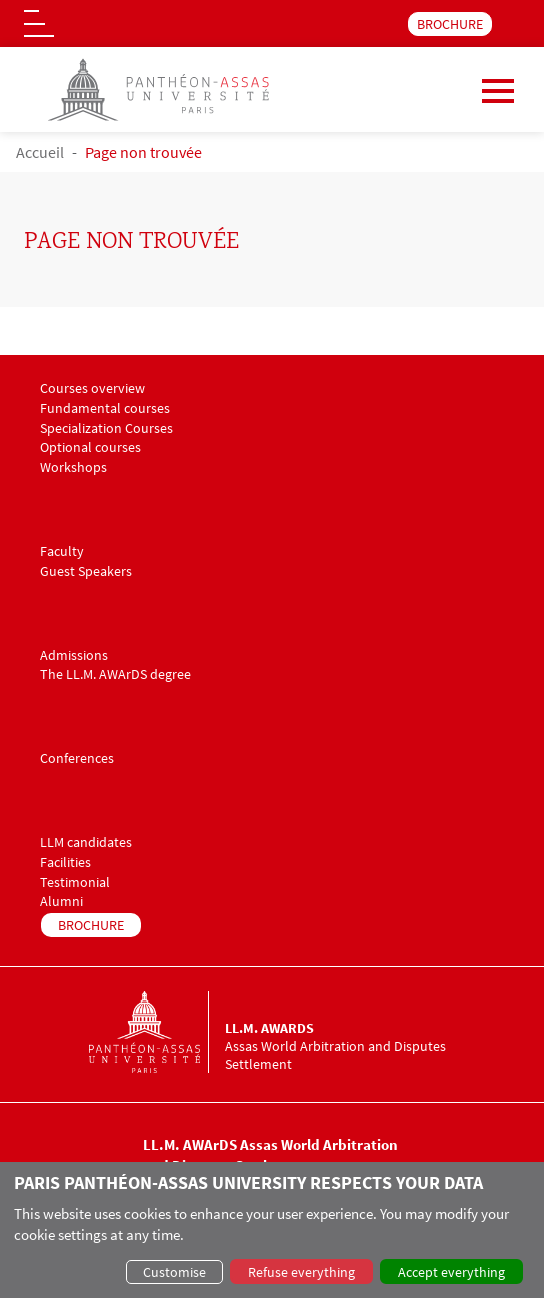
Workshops (73, 467)
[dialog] (272, 1230)
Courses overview (92, 388)
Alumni (61, 901)
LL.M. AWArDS (269, 1028)
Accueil (40, 152)
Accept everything (451, 1272)
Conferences (77, 758)
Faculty (62, 551)
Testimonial (75, 882)
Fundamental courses (105, 408)
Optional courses (90, 447)
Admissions (74, 655)
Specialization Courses (106, 428)
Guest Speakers (86, 571)
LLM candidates (86, 842)
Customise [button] (174, 1272)
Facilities (65, 862)
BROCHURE (450, 24)
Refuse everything (301, 1272)
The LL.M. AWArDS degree (115, 674)
